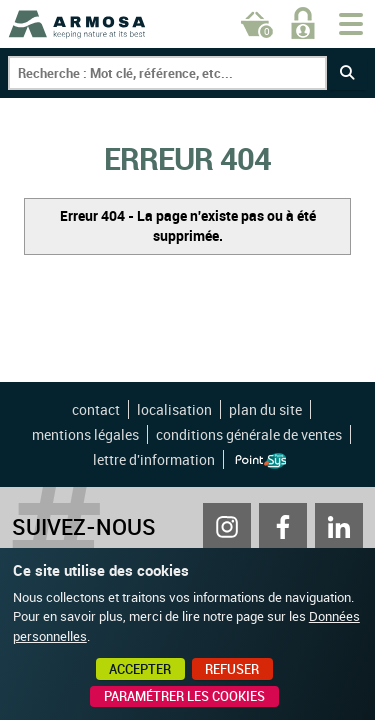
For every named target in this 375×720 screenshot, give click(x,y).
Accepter (140, 669)
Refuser (232, 669)
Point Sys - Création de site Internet (260, 461)
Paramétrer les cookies (184, 696)
